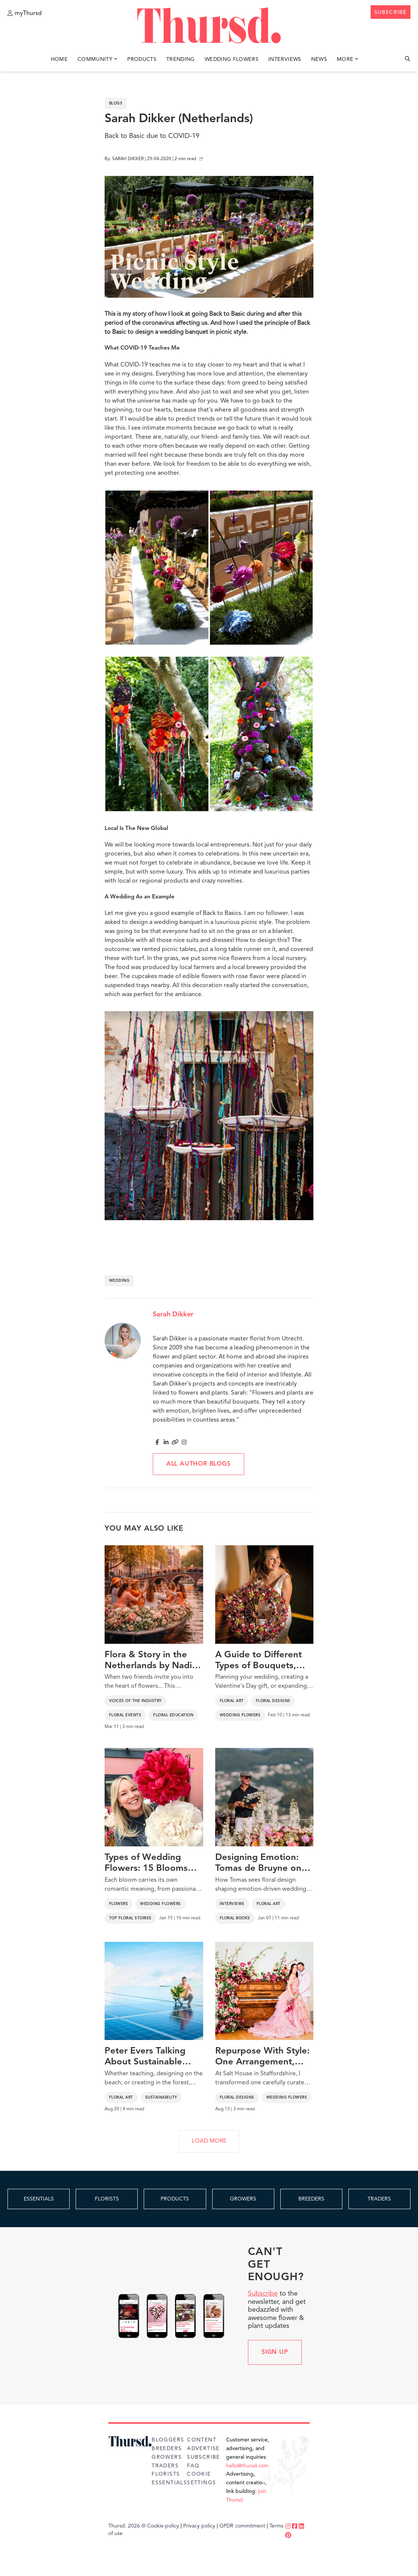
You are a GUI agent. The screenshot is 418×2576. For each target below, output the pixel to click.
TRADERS (379, 2199)
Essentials (169, 2482)
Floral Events (125, 1715)
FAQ (193, 2465)
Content (201, 2440)
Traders (165, 2465)
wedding (119, 1281)
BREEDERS (311, 2199)
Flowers (118, 1904)
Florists (166, 2474)
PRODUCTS (175, 2199)
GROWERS (243, 2199)
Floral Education (173, 1715)
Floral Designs (273, 1701)
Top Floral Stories (130, 1918)
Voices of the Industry (135, 1701)
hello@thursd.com (247, 2465)
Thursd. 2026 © (127, 2526)
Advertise (203, 2448)
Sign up (274, 2352)
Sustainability (161, 2097)
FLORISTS (107, 2199)
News (319, 59)
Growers (167, 2457)
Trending (180, 59)
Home (59, 59)
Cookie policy (163, 2526)
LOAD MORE (209, 2141)
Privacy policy (199, 2526)
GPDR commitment (242, 2526)
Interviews (284, 59)
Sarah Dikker (173, 1314)
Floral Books (235, 1918)
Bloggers (168, 2440)
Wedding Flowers (231, 59)
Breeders (167, 2448)
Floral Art (232, 1701)
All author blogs (198, 1464)
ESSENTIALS (39, 2199)
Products (142, 59)
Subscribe (263, 2293)
